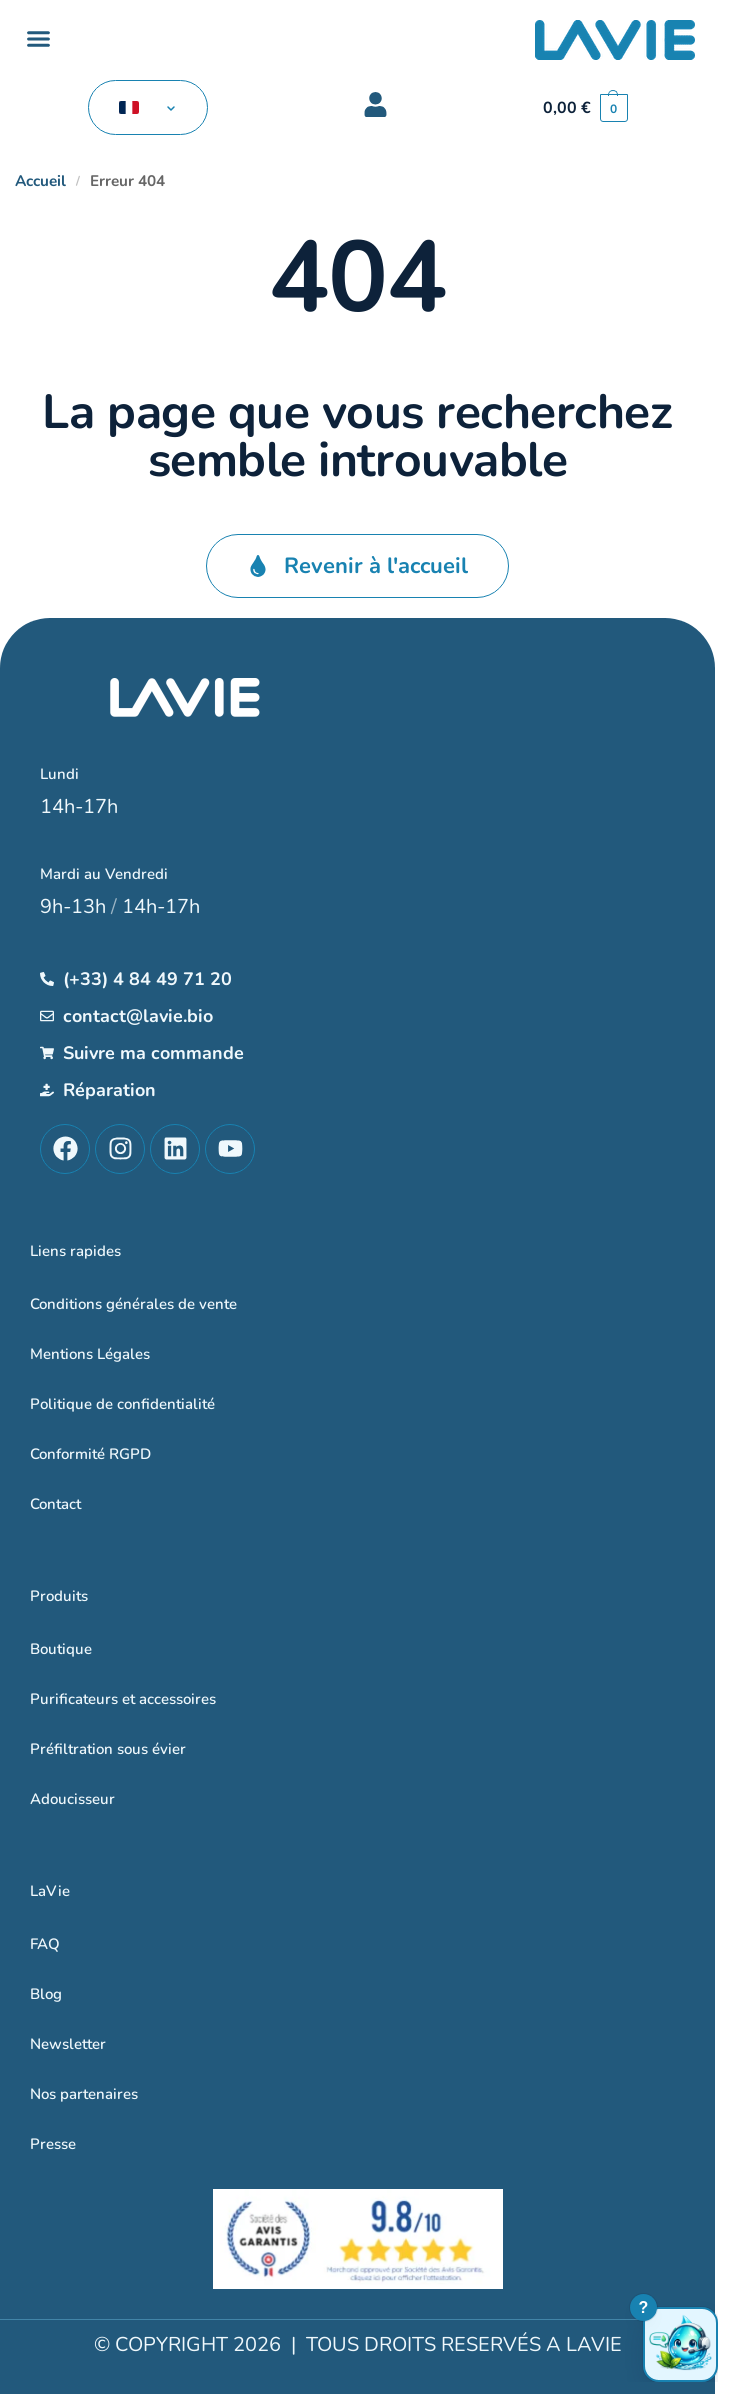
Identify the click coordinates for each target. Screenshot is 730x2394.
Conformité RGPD (90, 1454)
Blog (46, 1994)
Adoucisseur (72, 1799)
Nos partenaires (84, 2094)
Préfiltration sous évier (108, 1749)
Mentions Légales (90, 1354)
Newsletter (68, 2044)
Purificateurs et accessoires (123, 1699)
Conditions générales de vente (133, 1304)
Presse (53, 2144)
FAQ (45, 1944)
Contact (55, 1504)
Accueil (40, 181)
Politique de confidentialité (122, 1404)
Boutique (61, 1649)
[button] (39, 39)
